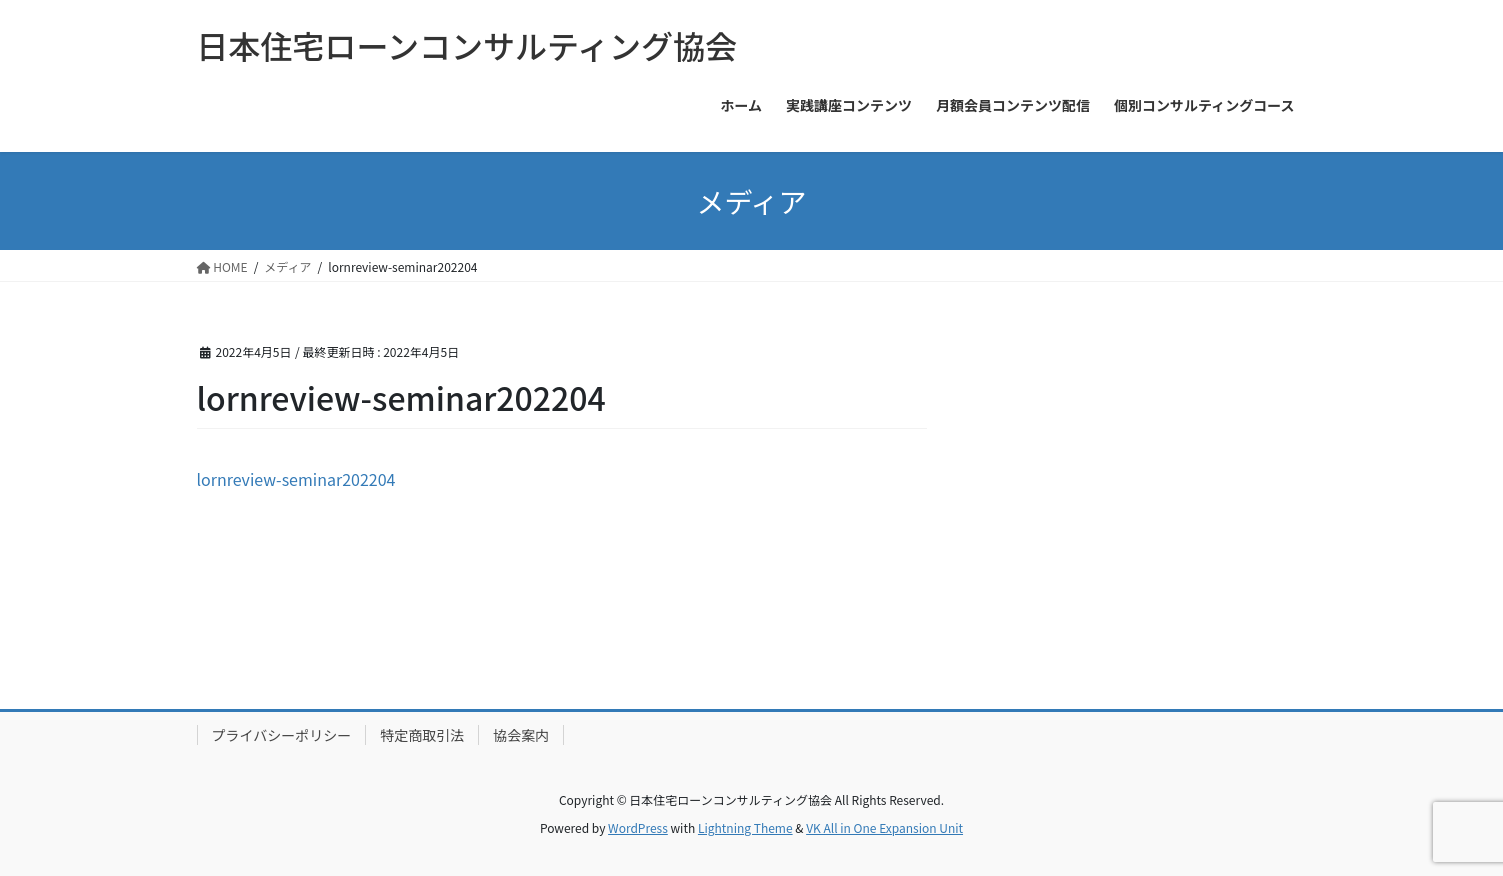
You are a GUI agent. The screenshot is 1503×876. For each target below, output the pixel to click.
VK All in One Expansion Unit (884, 827)
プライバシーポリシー (282, 735)
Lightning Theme (745, 827)
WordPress (638, 827)
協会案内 (521, 735)
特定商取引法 (422, 735)
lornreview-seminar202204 (296, 479)
